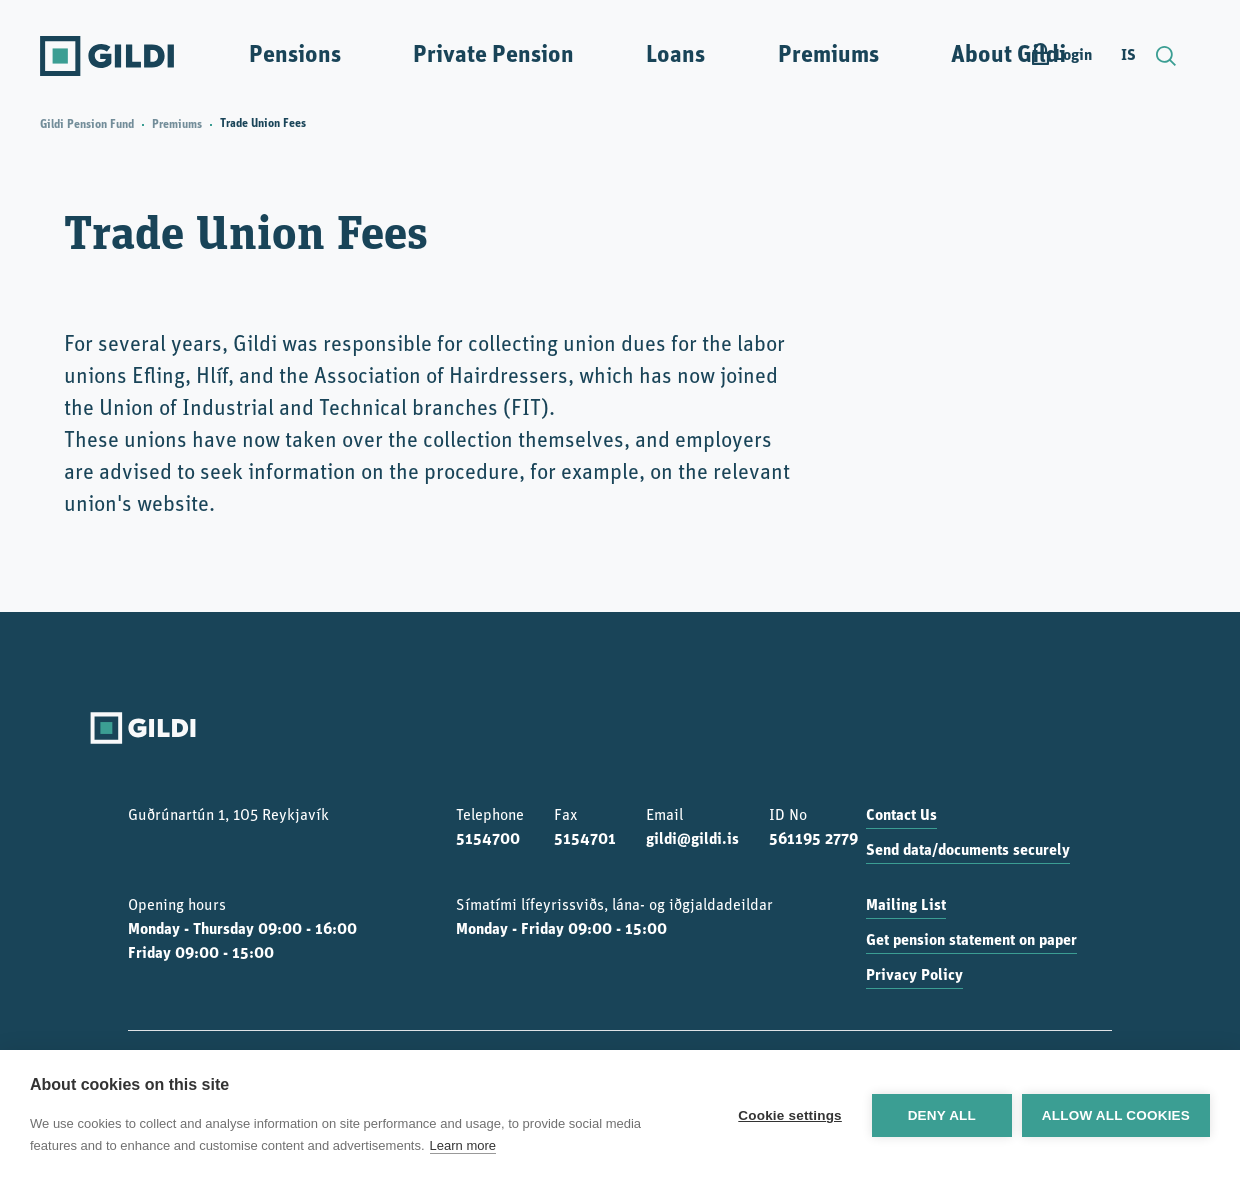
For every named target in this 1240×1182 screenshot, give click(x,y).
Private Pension (493, 56)
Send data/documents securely (968, 851)
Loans (675, 56)
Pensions (295, 56)
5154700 (488, 840)
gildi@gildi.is (692, 840)
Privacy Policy (914, 976)
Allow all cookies (1116, 1115)
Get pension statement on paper (971, 941)
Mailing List (906, 906)
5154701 (585, 840)
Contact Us (901, 816)
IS (1128, 56)
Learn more (463, 1145)
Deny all (942, 1115)
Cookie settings (790, 1115)
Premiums (828, 56)
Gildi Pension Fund (87, 125)
